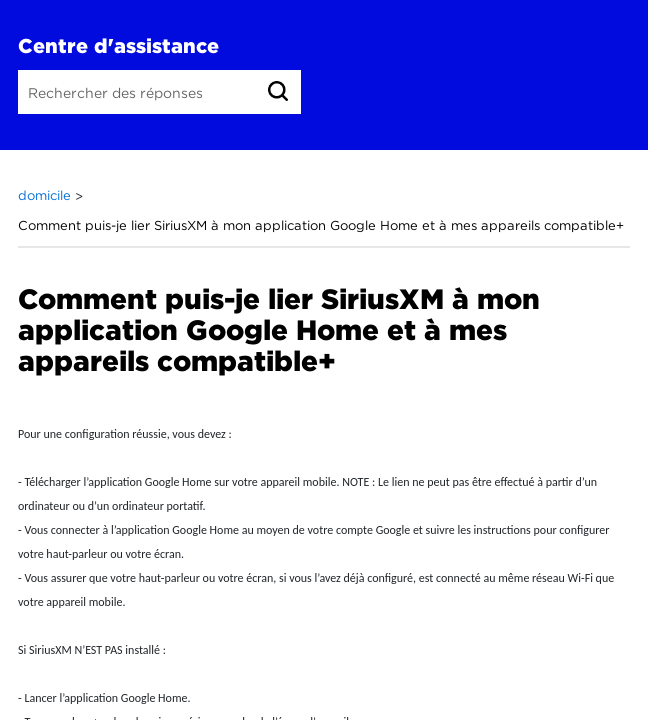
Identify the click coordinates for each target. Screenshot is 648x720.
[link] (278, 91)
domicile (46, 195)
